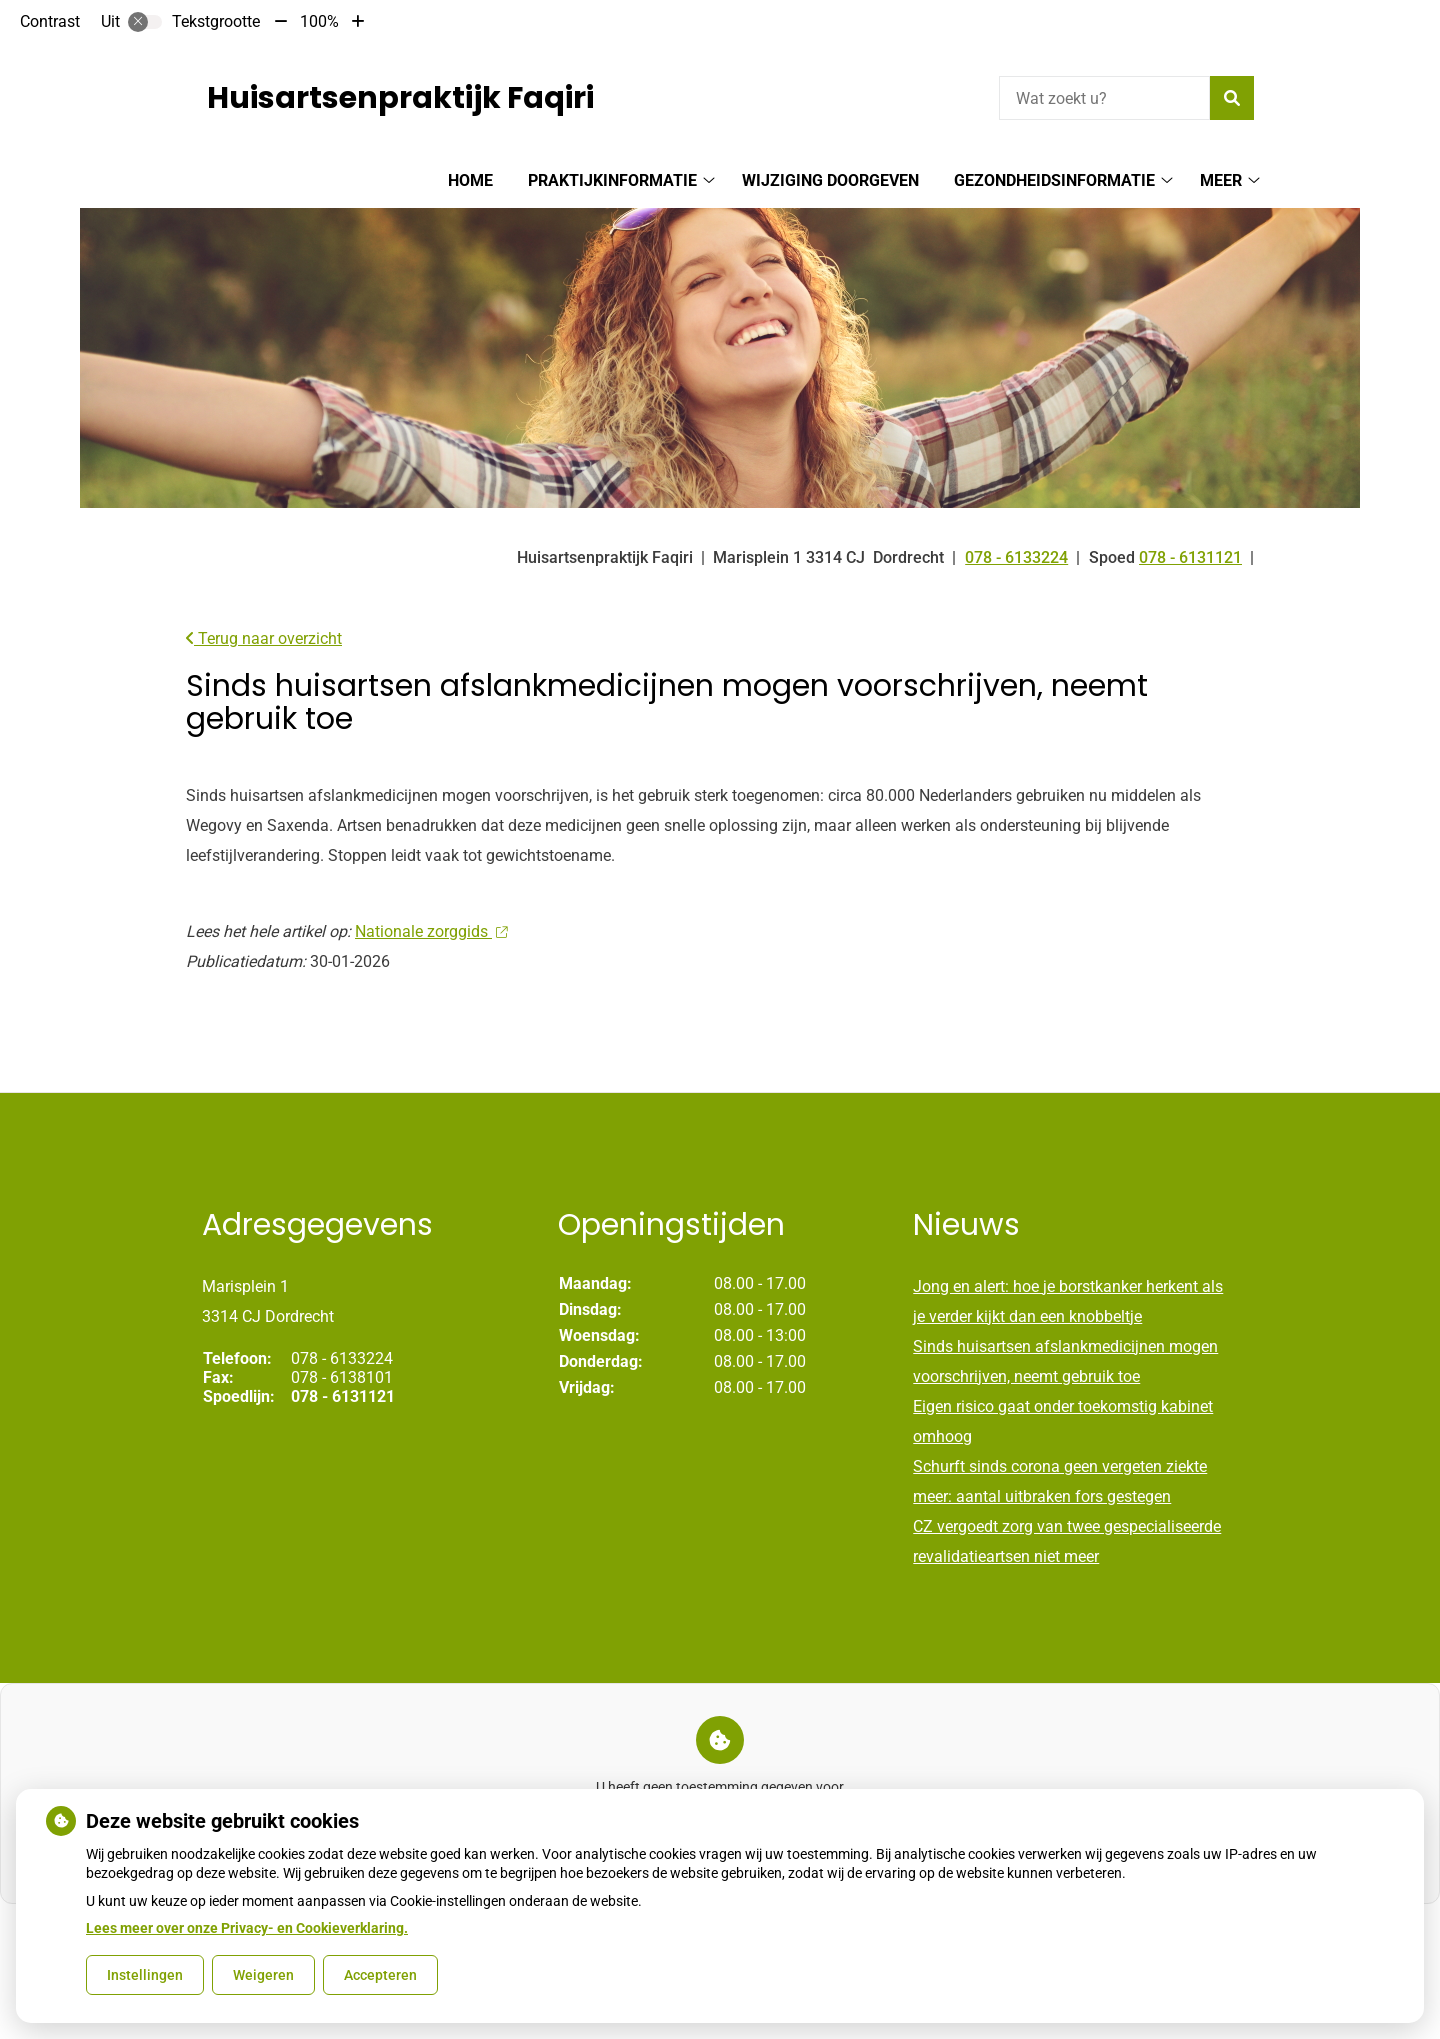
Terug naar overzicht (264, 638)
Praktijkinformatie (612, 180)
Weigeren (263, 1975)
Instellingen (145, 1975)
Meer (1221, 180)
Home (470, 180)
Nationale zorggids (431, 931)
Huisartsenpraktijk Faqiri (400, 98)
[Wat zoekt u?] (1104, 98)
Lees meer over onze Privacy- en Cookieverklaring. (247, 1928)
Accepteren (380, 1975)
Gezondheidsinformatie (1054, 180)
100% (319, 21)
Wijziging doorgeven (830, 180)
